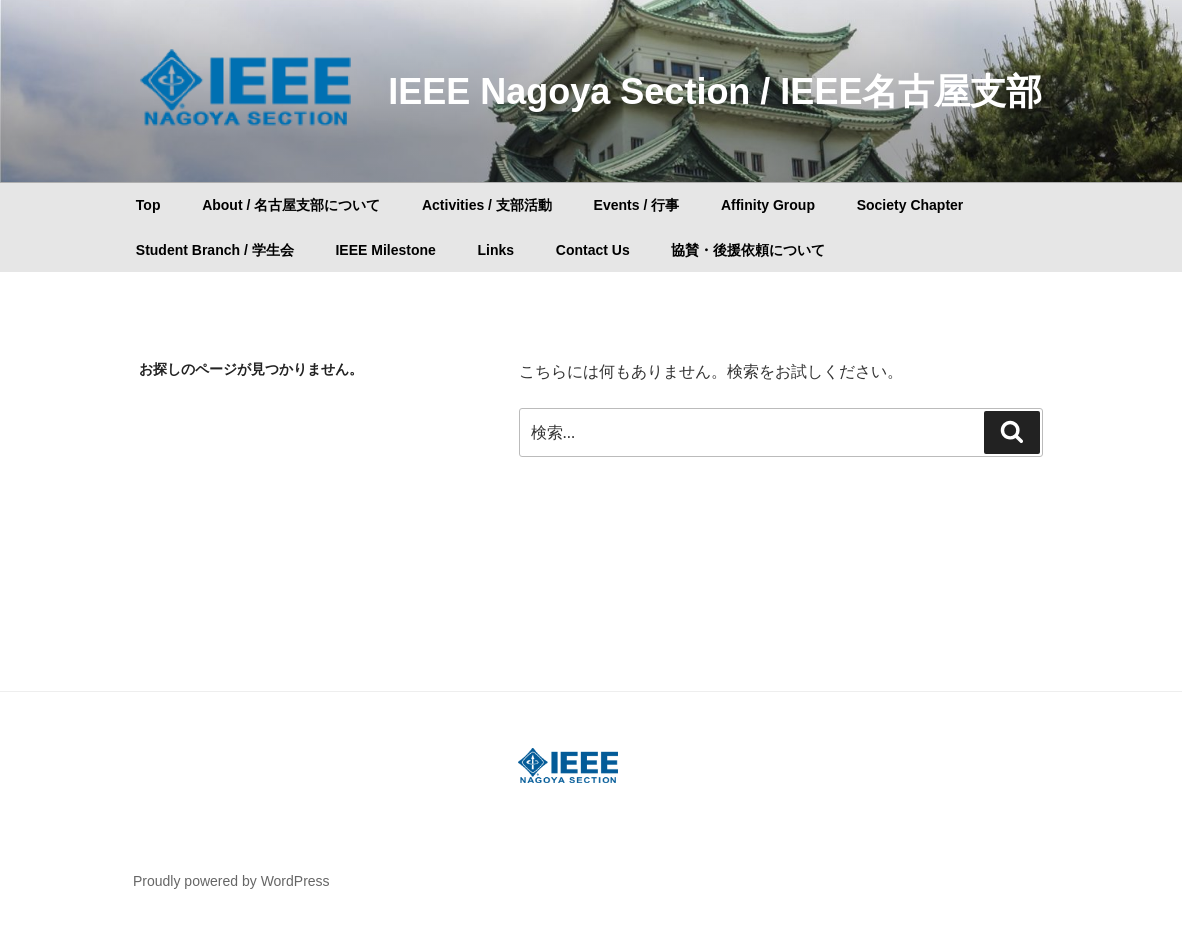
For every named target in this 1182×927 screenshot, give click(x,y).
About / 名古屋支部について (291, 205)
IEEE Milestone (385, 250)
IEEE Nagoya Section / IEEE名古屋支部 (715, 91)
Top (148, 205)
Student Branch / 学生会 (215, 250)
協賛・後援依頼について (748, 250)
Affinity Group (768, 205)
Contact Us (593, 250)
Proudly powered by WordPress (231, 881)
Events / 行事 (637, 205)
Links (495, 250)
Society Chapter (910, 205)
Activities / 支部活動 (487, 205)
